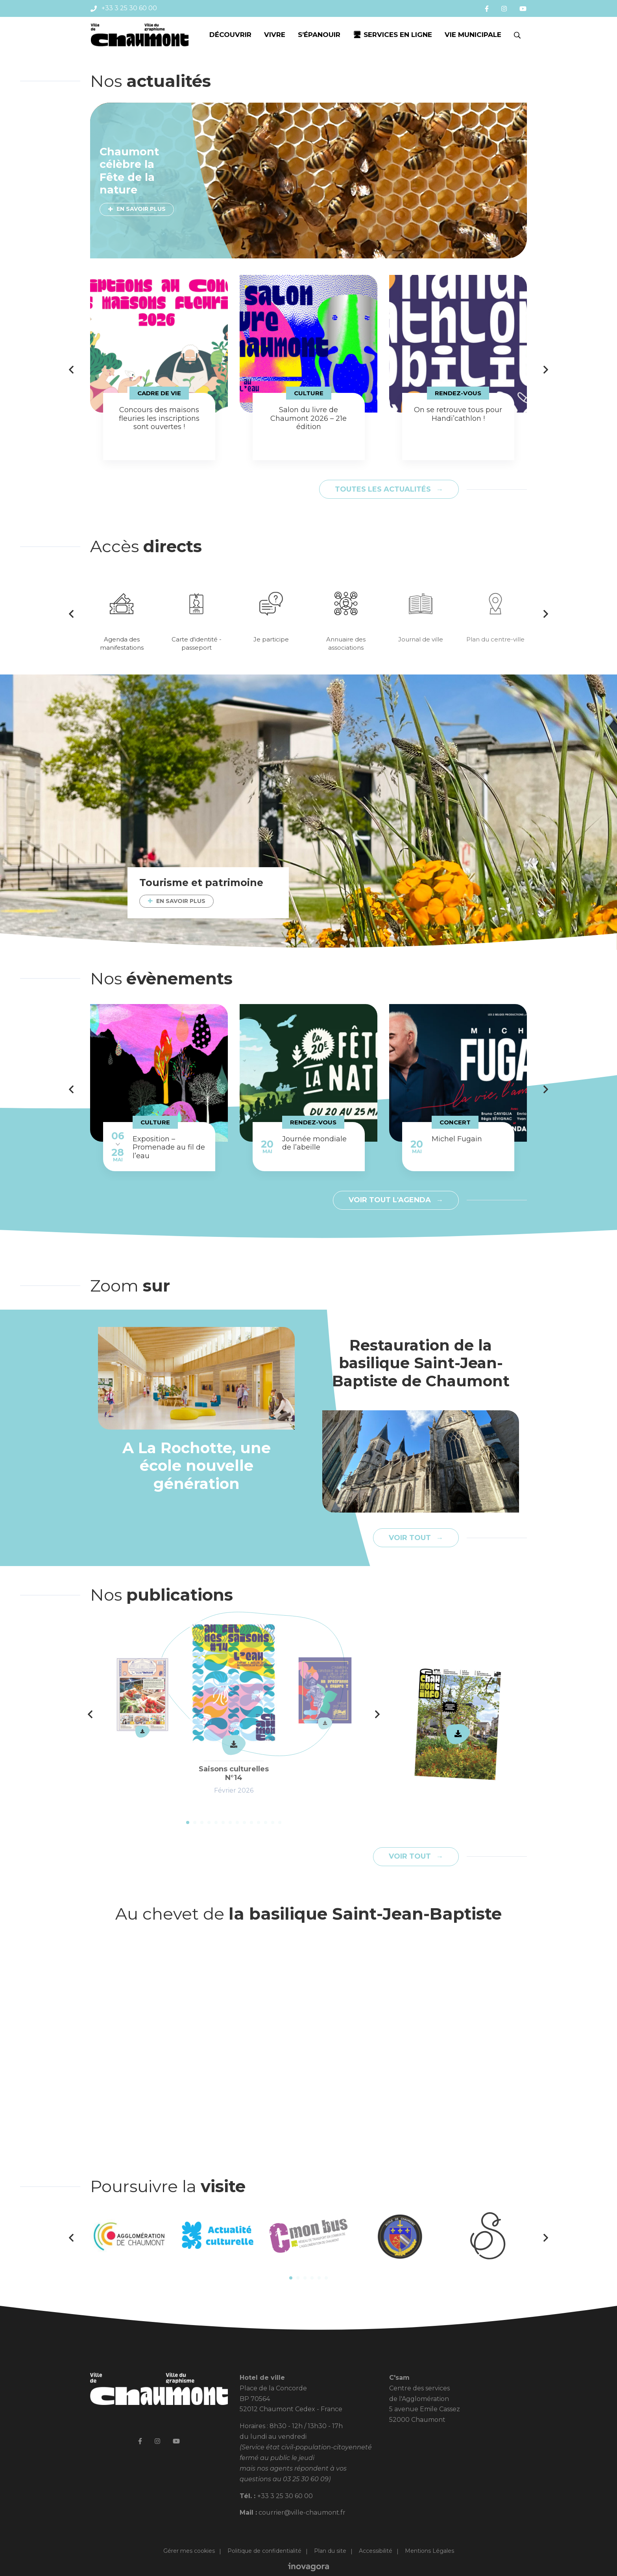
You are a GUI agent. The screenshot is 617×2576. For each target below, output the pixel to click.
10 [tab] (251, 1822)
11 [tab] (258, 1822)
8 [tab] (237, 1822)
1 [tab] (187, 1822)
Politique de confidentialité (264, 2550)
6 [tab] (223, 1822)
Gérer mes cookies (189, 2550)
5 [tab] (216, 1822)
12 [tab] (265, 1822)
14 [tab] (279, 1822)
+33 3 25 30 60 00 (285, 2496)
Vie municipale (473, 35)
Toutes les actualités (384, 489)
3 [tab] (201, 1822)
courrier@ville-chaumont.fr (302, 2512)
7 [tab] (230, 1822)
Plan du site (330, 2550)
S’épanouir (319, 35)
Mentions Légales (429, 2550)
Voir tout (411, 1537)
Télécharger (458, 1733)
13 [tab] (272, 1822)
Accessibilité (375, 2550)
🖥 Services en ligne (392, 35)
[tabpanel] (159, 367)
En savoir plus (141, 208)
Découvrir (230, 35)
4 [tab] (209, 1822)
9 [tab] (244, 1822)
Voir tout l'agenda (391, 1200)
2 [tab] (194, 1822)
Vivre (274, 35)
